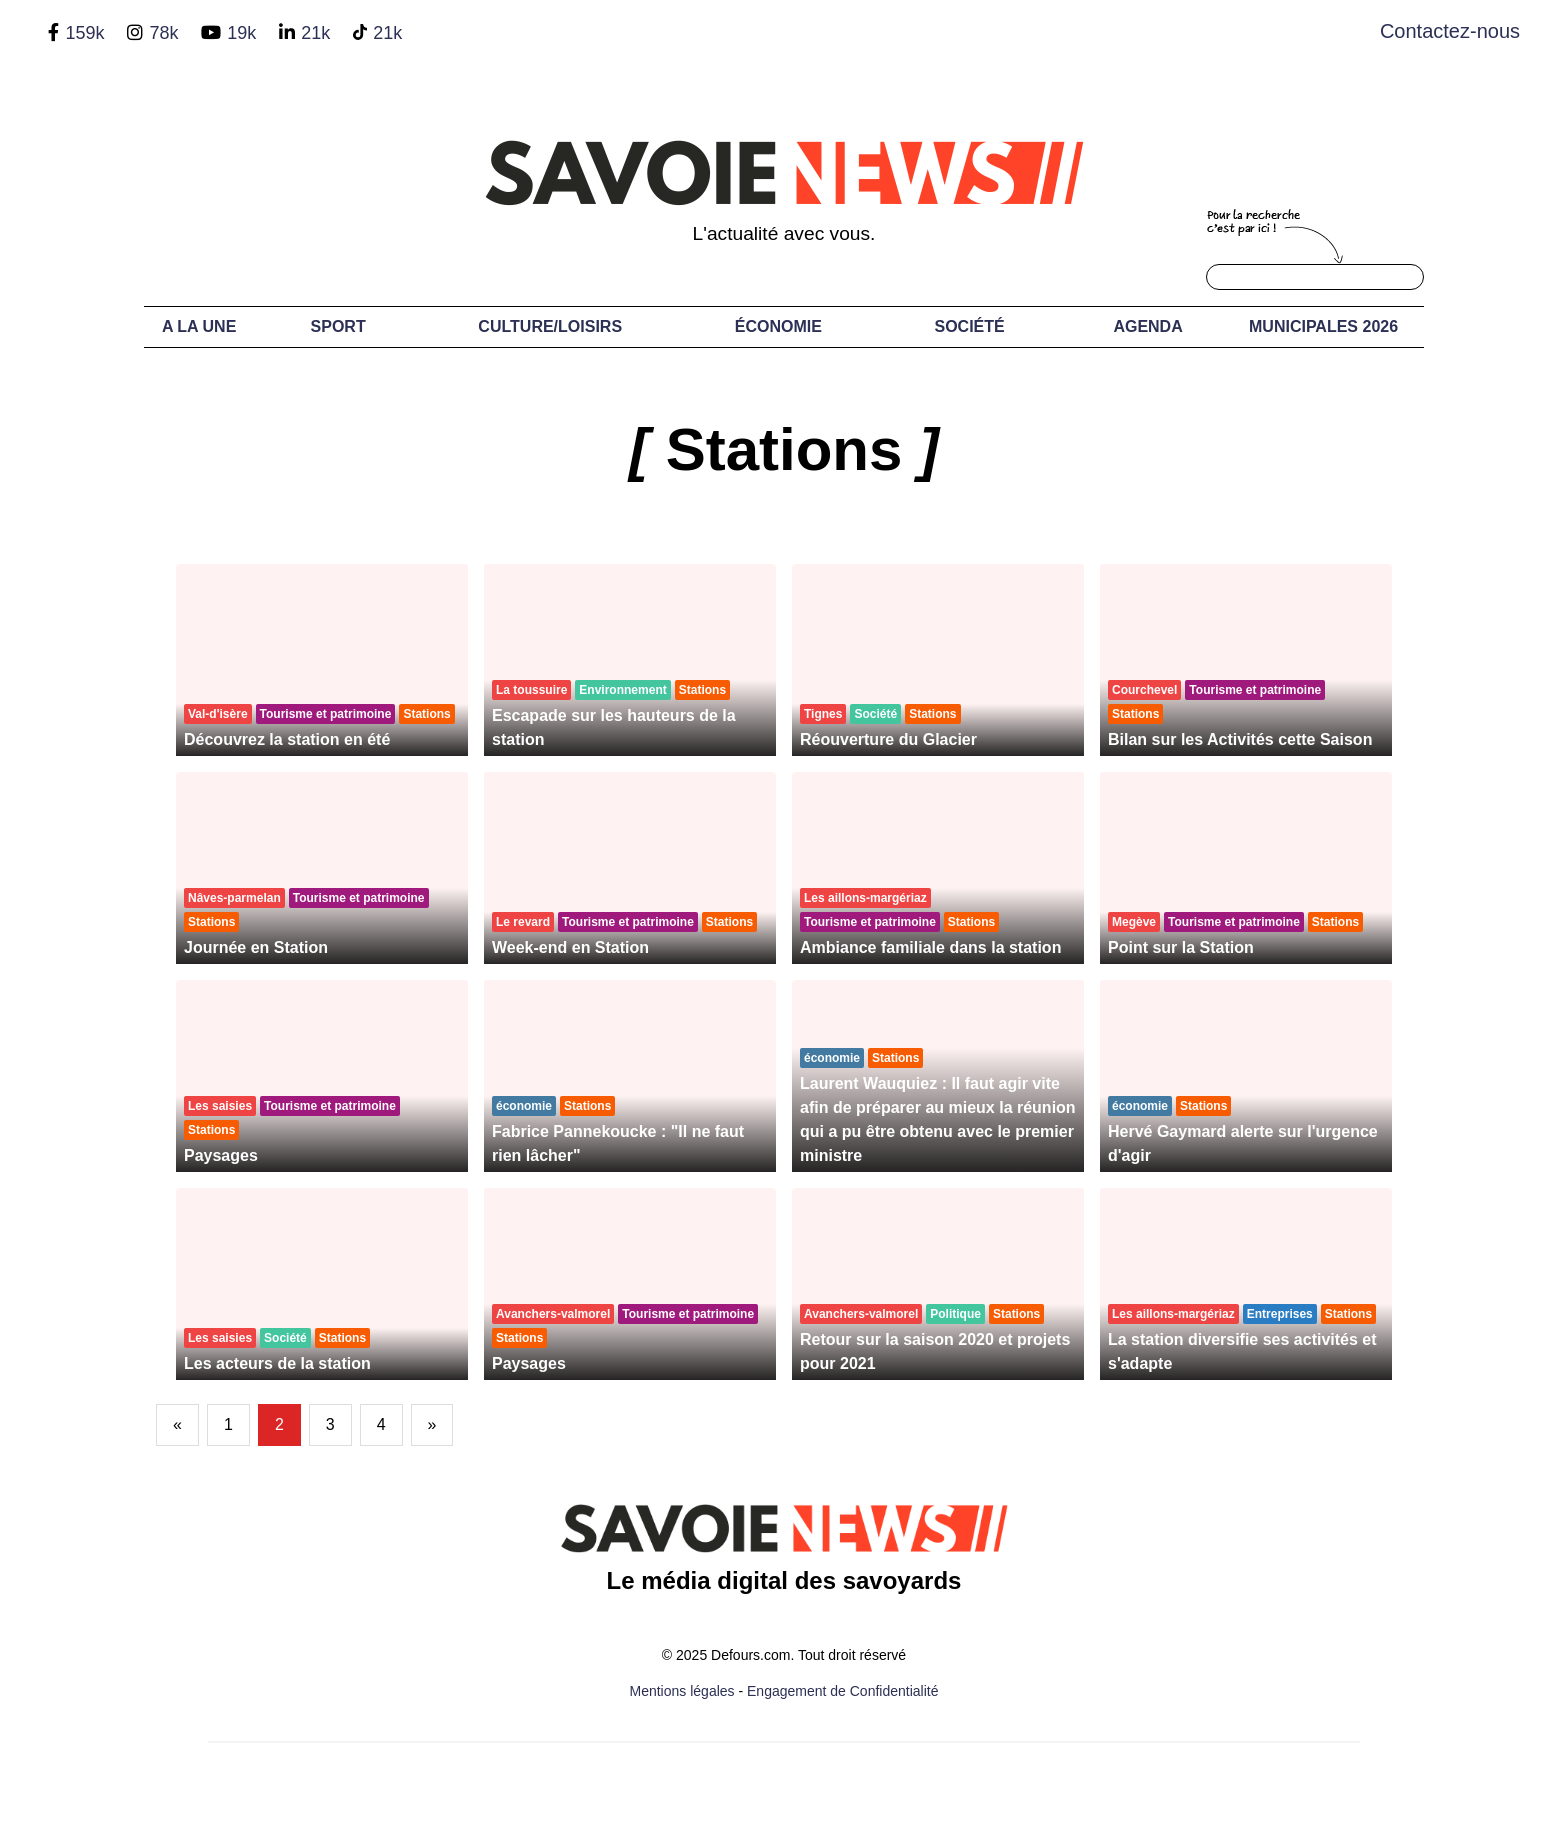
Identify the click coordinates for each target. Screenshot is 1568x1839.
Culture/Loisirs (550, 326)
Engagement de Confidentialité (842, 1691)
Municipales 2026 (1323, 326)
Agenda (1147, 326)
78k (163, 33)
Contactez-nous (1450, 31)
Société (970, 326)
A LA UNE (199, 326)
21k (315, 33)
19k (241, 33)
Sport (338, 326)
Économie (778, 326)
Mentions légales (682, 1691)
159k (84, 33)
